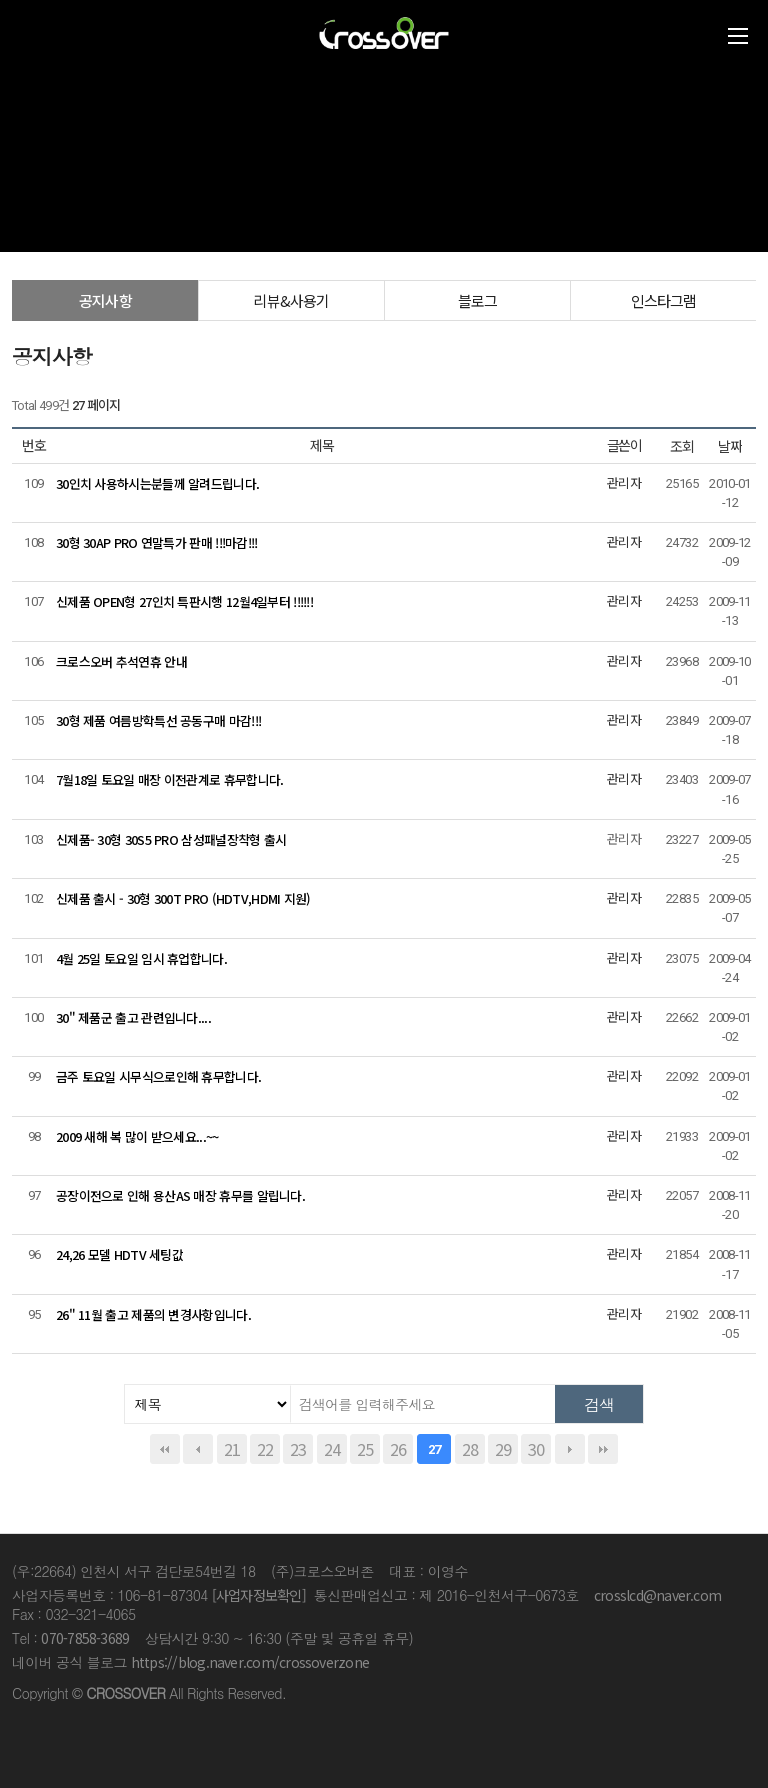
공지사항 (105, 300)
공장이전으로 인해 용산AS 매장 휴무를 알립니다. (180, 1195)
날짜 (730, 446)
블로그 (478, 300)
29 (503, 1449)
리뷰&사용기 (291, 300)
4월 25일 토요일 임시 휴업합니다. (141, 958)
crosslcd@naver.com (657, 1595)
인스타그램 (664, 300)
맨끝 (603, 1449)
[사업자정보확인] (259, 1595)
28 (470, 1449)
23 (298, 1449)
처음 (165, 1449)
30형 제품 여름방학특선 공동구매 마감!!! (158, 720)
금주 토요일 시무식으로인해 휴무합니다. (158, 1076)
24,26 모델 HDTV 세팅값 (119, 1254)
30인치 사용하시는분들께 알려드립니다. (157, 483)
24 (332, 1449)
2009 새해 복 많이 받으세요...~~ (137, 1136)
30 (536, 1449)
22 (265, 1449)
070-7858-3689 (85, 1638)
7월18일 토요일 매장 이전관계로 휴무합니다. (169, 779)
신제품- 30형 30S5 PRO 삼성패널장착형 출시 (171, 839)
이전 (198, 1449)
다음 (570, 1449)
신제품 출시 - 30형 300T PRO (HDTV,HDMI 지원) (183, 898)
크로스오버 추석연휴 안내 (121, 661)
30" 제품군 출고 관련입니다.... (133, 1017)
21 (232, 1449)
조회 (682, 446)
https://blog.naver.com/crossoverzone (250, 1662)
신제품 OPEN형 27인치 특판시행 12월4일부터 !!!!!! (184, 601)
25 (365, 1449)
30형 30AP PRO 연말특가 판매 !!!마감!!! (157, 542)
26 (398, 1449)
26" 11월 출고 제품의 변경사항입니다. (153, 1314)
